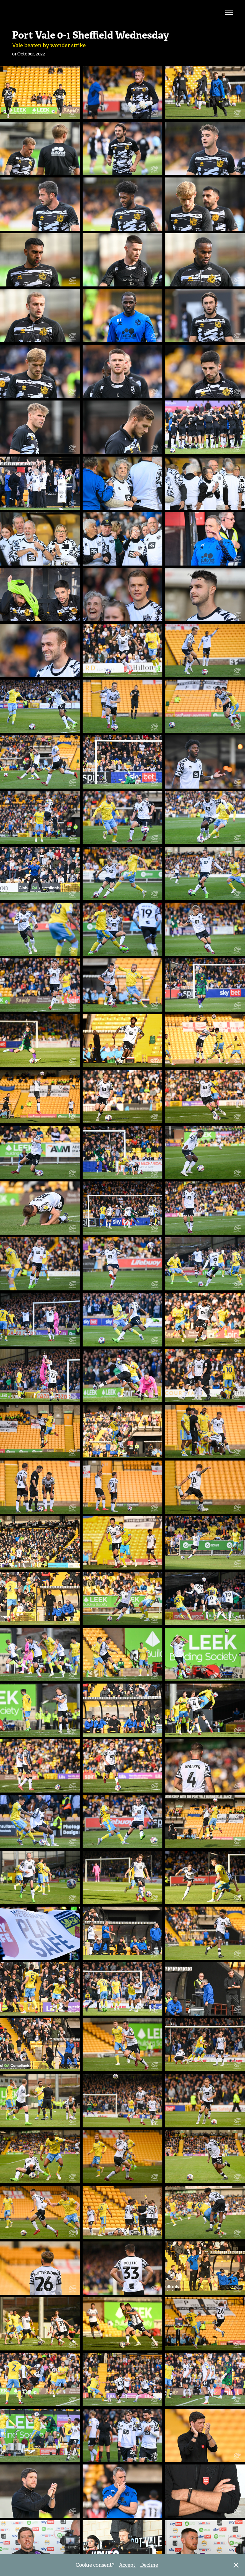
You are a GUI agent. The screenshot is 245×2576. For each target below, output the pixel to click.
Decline (149, 2565)
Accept (127, 2565)
